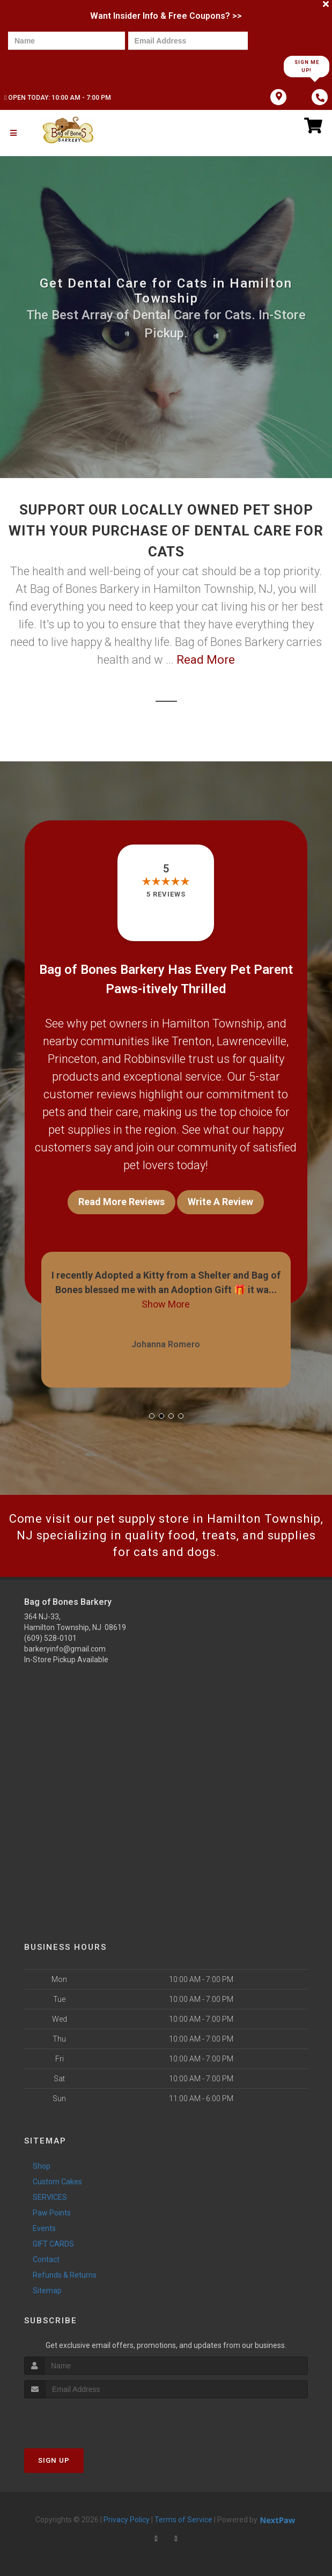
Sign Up (54, 2460)
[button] (151, 1416)
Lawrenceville (251, 1041)
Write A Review (220, 1201)
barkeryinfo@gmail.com (65, 1649)
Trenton (192, 1041)
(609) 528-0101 (50, 1638)
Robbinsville (155, 1059)
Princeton (72, 1059)
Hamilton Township (212, 1023)
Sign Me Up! (306, 66)
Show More (166, 1304)
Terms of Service (183, 2519)
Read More (205, 659)
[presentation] (45, 65)
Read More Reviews (121, 1201)
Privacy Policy (127, 2519)
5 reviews (166, 894)
